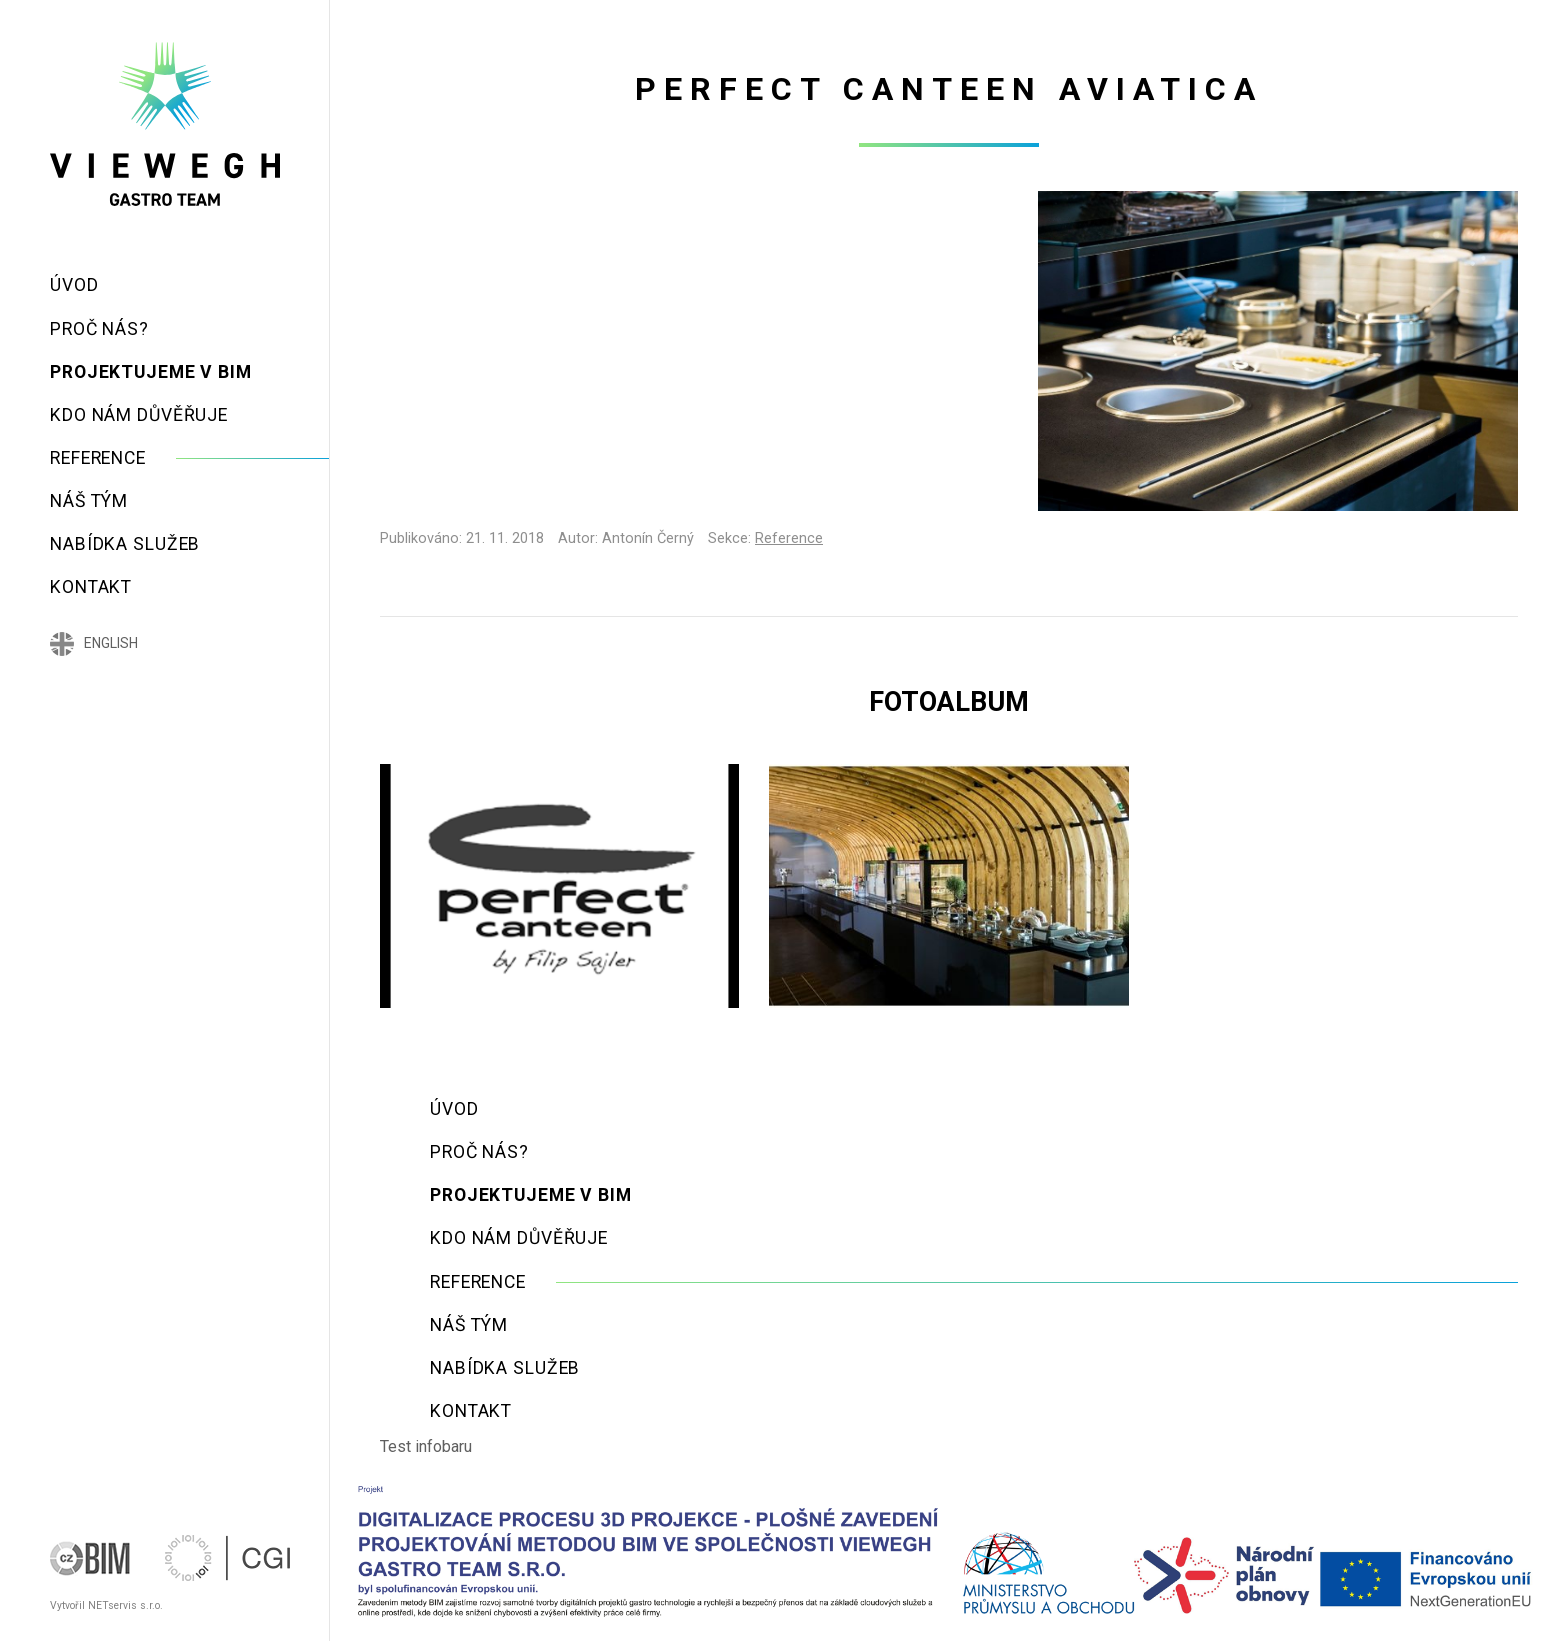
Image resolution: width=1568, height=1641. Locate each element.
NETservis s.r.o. (125, 1605)
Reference (789, 538)
